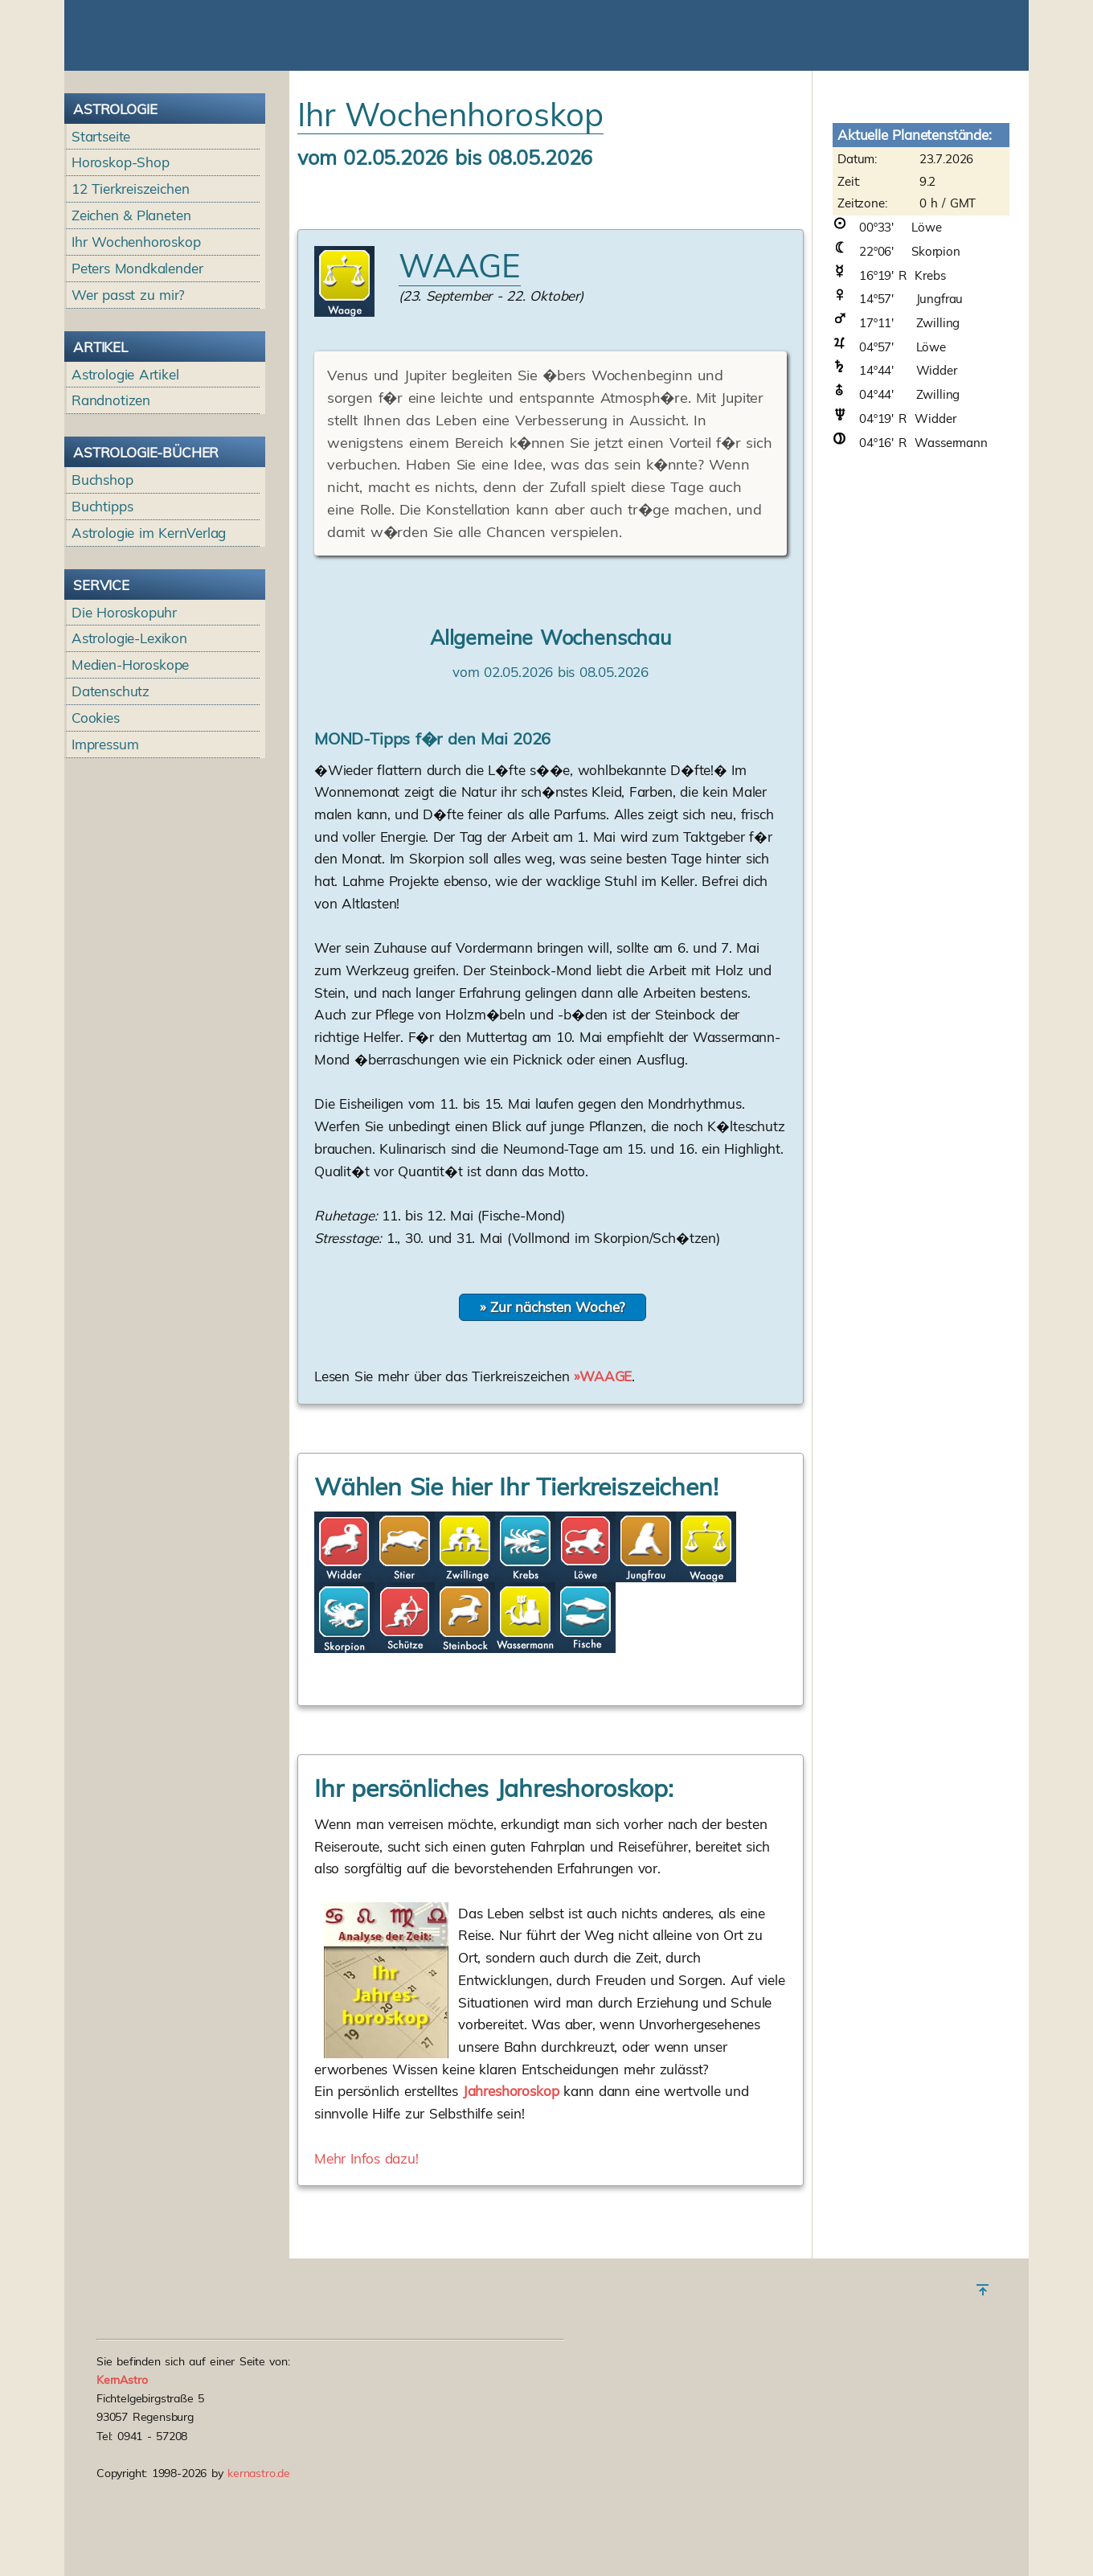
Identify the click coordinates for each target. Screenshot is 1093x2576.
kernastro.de (258, 2521)
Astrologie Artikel (125, 470)
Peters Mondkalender (137, 364)
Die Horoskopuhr (124, 708)
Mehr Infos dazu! (366, 2254)
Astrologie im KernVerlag (149, 629)
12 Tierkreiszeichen (131, 285)
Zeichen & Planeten (131, 311)
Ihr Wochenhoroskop (136, 338)
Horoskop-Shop (121, 258)
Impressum (105, 840)
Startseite (101, 232)
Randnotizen (111, 496)
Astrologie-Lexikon (129, 734)
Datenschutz (110, 787)
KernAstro (122, 2428)
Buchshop (102, 576)
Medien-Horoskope (130, 761)
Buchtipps (102, 602)
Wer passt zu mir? (128, 391)
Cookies (96, 814)
